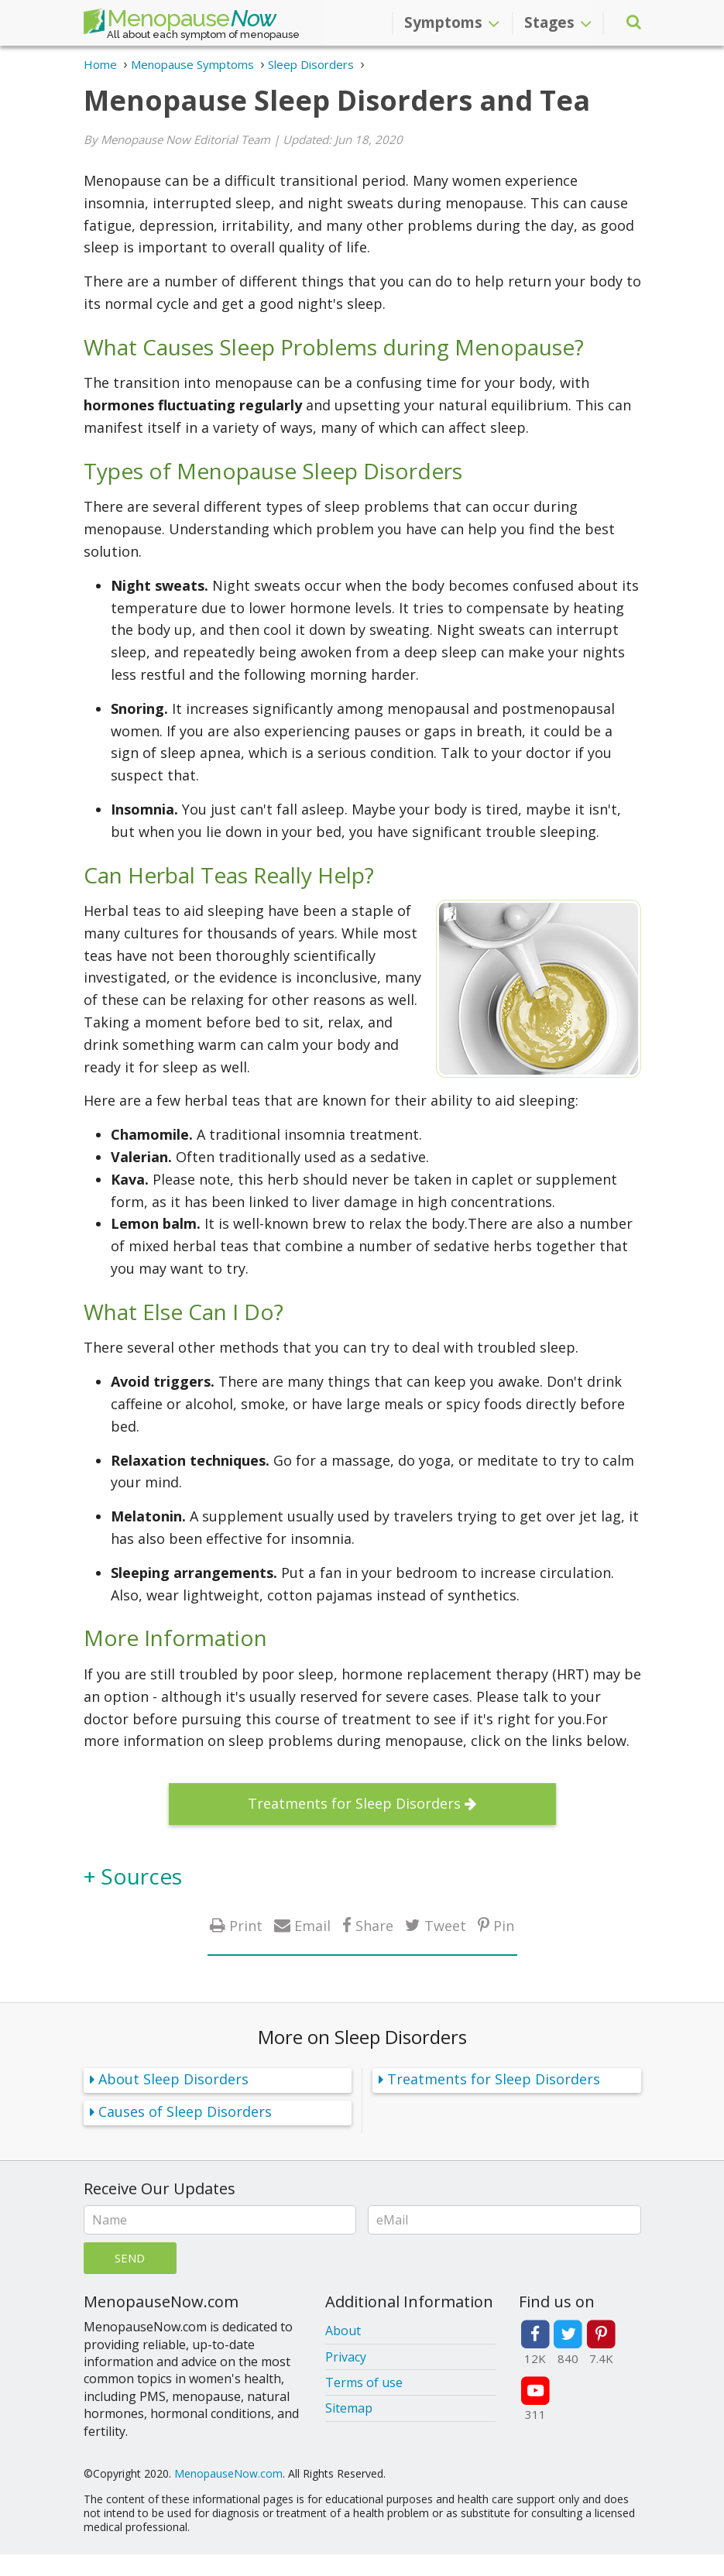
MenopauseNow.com (228, 2473)
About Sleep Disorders (173, 2079)
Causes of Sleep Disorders (185, 2111)
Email (312, 1925)
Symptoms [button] (451, 22)
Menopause (180, 21)
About (343, 2330)
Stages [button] (558, 22)
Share (374, 1925)
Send (130, 2258)
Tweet (445, 1925)
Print (245, 1925)
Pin (503, 1925)
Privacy (345, 2356)
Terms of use (364, 2382)
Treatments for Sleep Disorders (354, 1803)
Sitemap (348, 2408)
